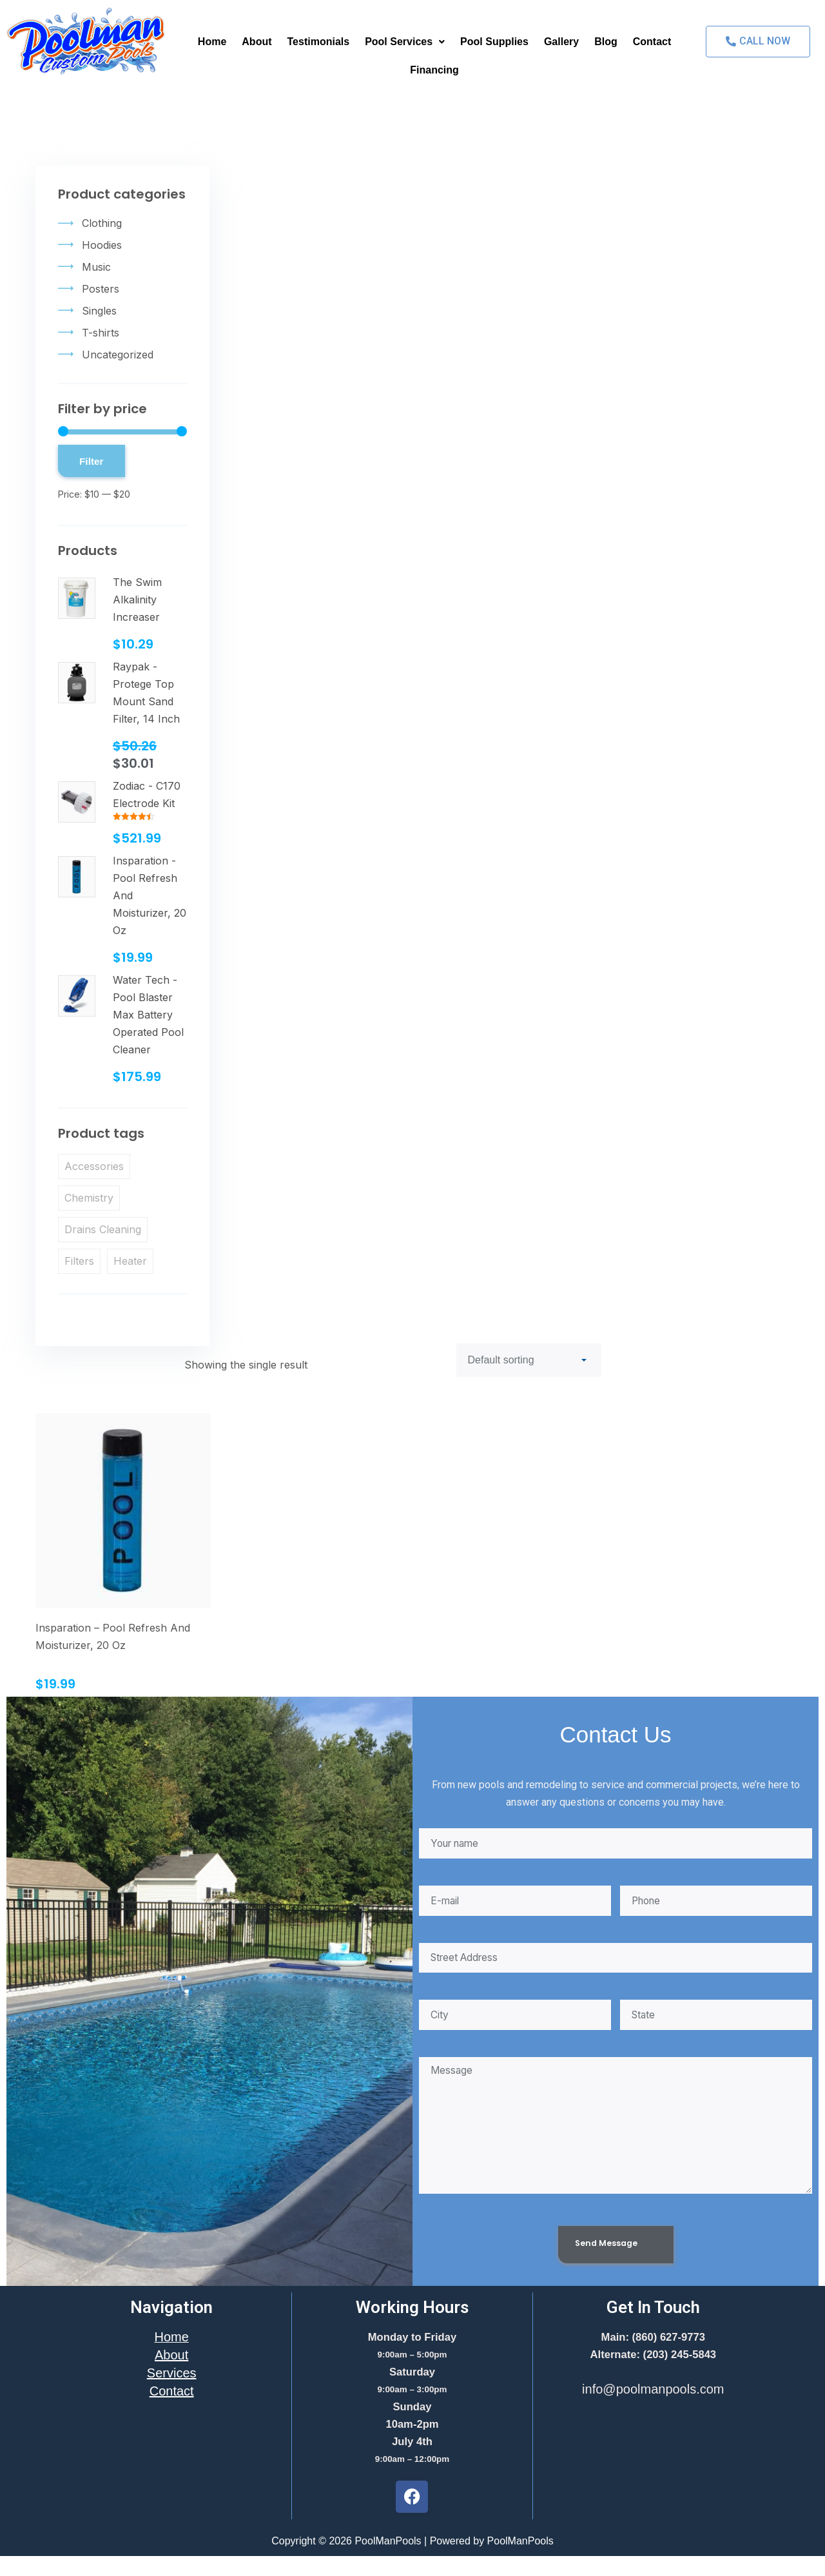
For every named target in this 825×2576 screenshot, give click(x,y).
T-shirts (100, 332)
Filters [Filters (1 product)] (79, 1260)
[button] (404, 42)
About (256, 41)
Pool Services (405, 41)
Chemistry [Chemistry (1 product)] (88, 1197)
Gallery (561, 41)
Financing (434, 69)
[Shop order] (528, 1360)
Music (96, 266)
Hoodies (102, 245)
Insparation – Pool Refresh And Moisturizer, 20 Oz (112, 1636)
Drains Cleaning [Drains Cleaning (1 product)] (102, 1229)
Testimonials (318, 41)
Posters (100, 288)
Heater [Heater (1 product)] (130, 1260)
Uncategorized (117, 354)
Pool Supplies (494, 41)
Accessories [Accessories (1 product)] (94, 1166)
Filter (91, 461)
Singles (99, 310)
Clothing (102, 223)
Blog (605, 41)
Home (212, 41)
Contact (652, 41)
